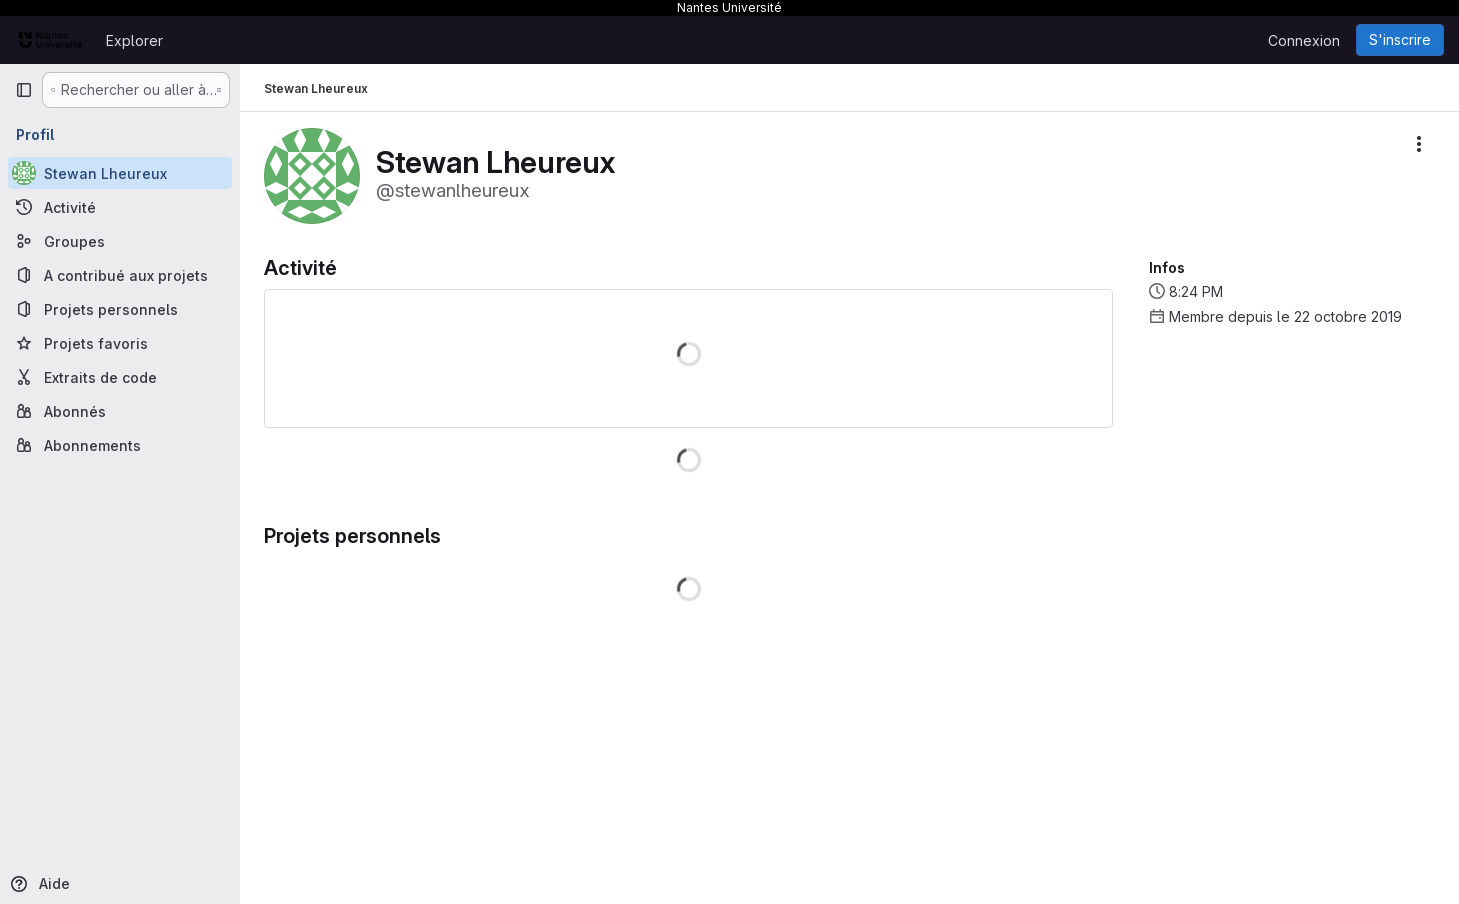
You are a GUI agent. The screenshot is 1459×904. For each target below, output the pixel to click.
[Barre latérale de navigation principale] (24, 90)
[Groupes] (120, 241)
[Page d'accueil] (50, 40)
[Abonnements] (120, 445)
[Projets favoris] (120, 343)
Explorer (134, 40)
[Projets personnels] (120, 309)
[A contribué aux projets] (120, 275)
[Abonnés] (120, 411)
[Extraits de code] (120, 377)
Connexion (1304, 40)
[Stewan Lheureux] (120, 173)
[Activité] (120, 207)
